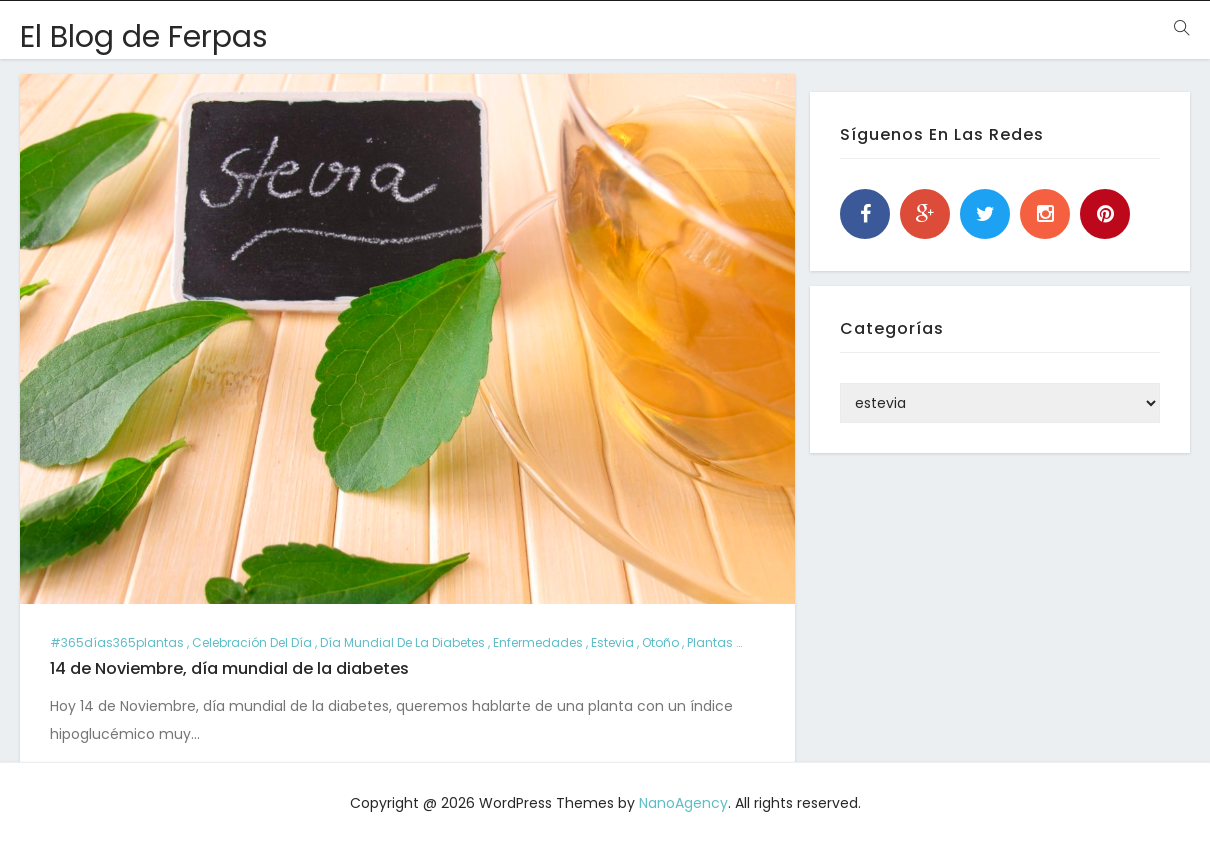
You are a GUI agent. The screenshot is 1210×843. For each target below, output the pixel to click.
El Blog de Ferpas (144, 37)
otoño (660, 642)
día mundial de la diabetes (402, 642)
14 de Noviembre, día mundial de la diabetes (229, 668)
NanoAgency (683, 803)
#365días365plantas (117, 642)
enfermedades (538, 642)
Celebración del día (252, 642)
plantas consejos (740, 642)
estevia (612, 642)
